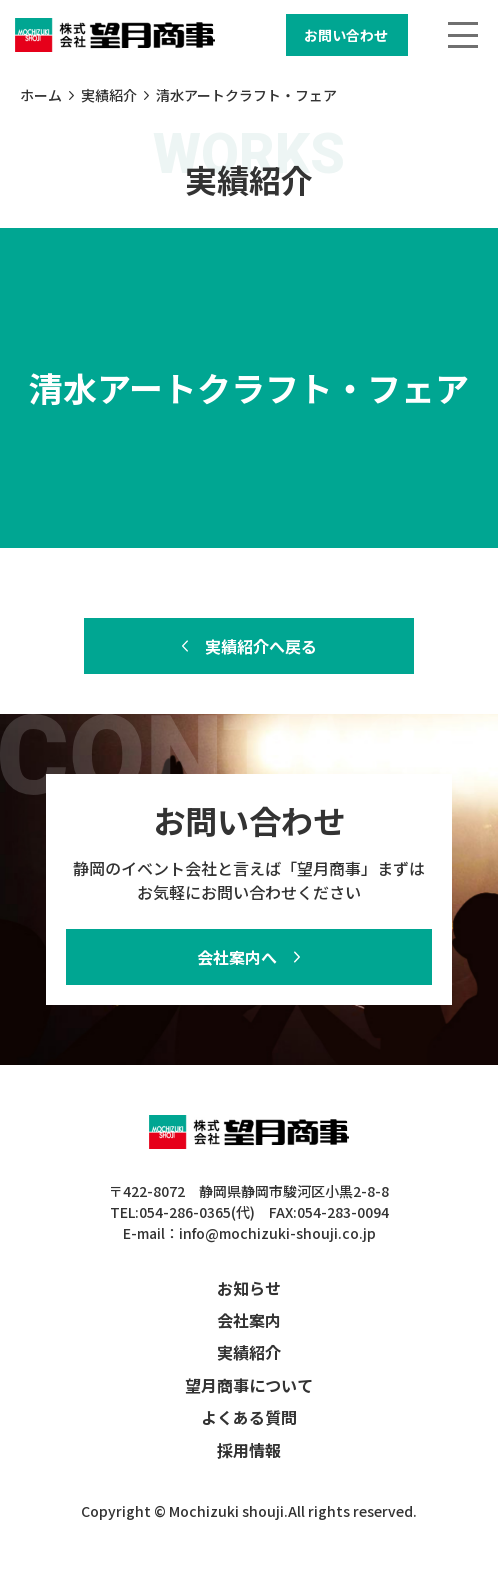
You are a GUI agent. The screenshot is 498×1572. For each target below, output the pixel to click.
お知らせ (249, 1288)
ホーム (41, 95)
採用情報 (249, 1450)
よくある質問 (249, 1417)
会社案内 (249, 1320)
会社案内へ (237, 957)
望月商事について (249, 1385)
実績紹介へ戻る (261, 646)
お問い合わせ (346, 35)
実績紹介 (109, 95)
